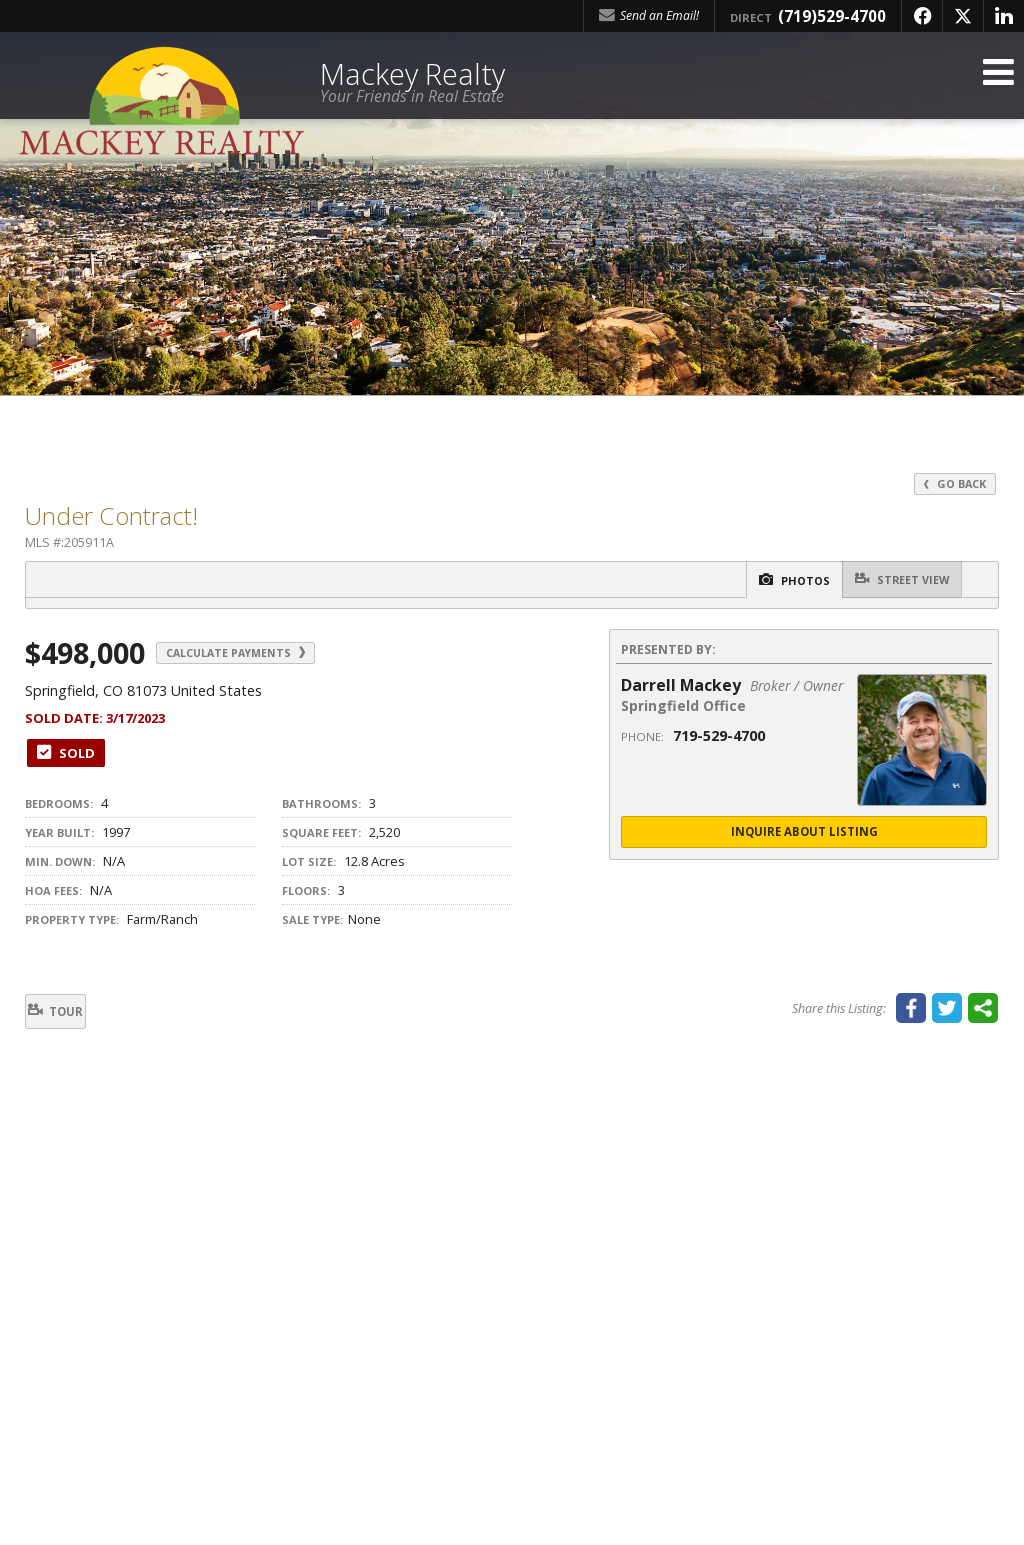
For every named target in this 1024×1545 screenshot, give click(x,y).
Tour (69, 1012)
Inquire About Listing (804, 833)
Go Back (953, 483)
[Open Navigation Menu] (997, 82)
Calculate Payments (257, 653)
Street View (894, 579)
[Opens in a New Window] (922, 16)
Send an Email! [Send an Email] (649, 15)
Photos (769, 580)
